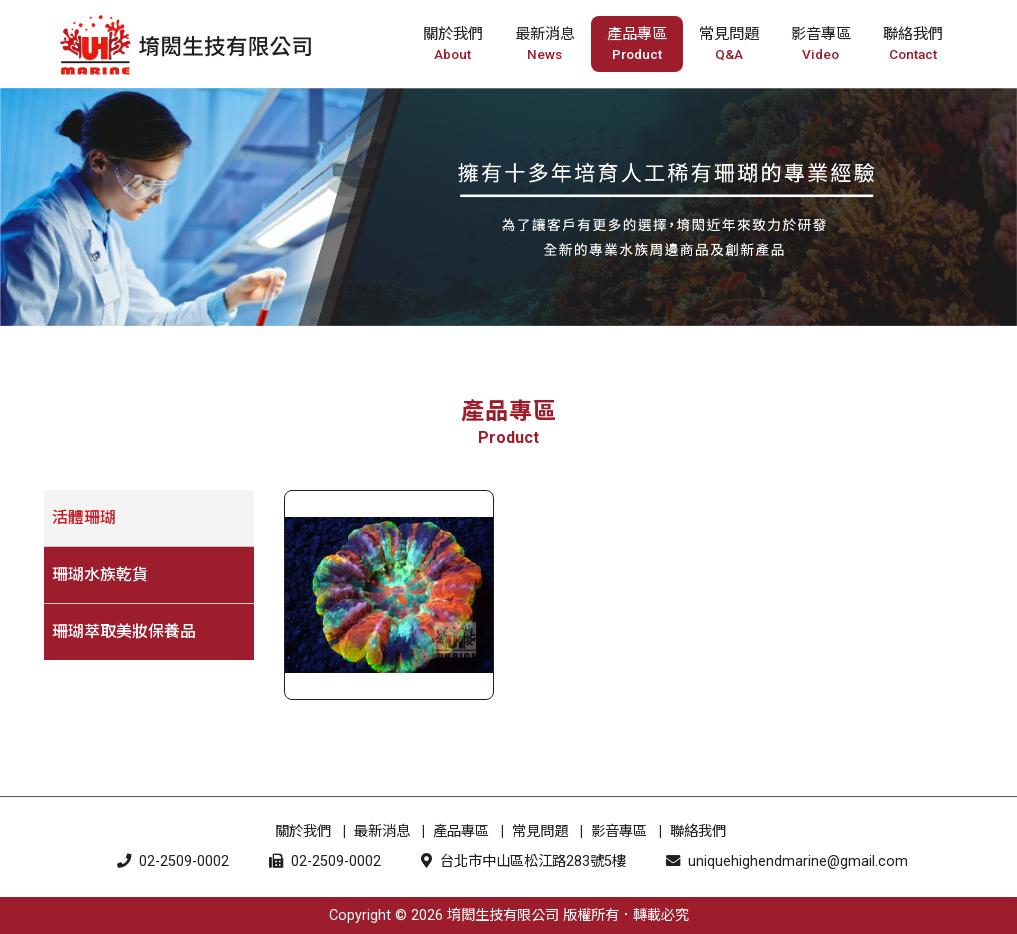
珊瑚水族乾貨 (100, 574)
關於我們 (303, 831)
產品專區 (461, 831)
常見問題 (540, 831)
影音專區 (619, 831)
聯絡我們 (698, 831)
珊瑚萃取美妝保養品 (124, 631)
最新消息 (382, 831)
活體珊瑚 (84, 517)
